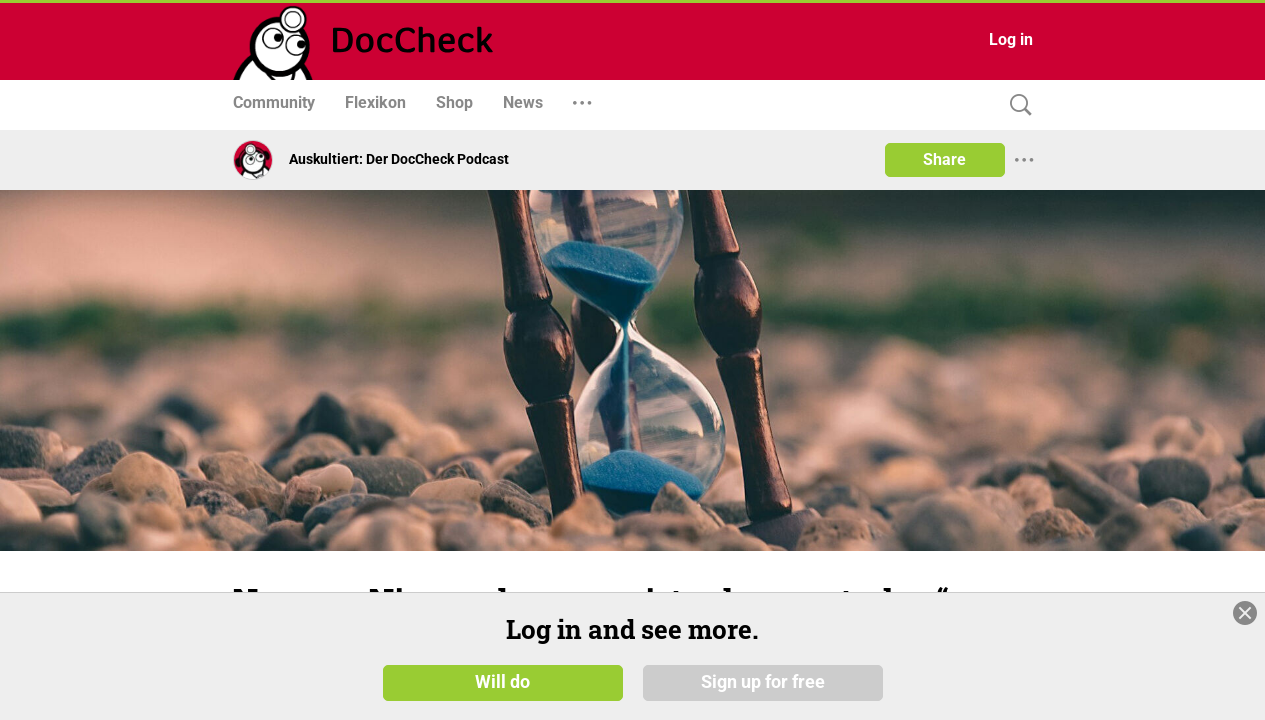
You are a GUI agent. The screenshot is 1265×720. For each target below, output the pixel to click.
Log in (1011, 39)
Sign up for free (763, 682)
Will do (502, 682)
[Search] (1016, 105)
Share (944, 159)
